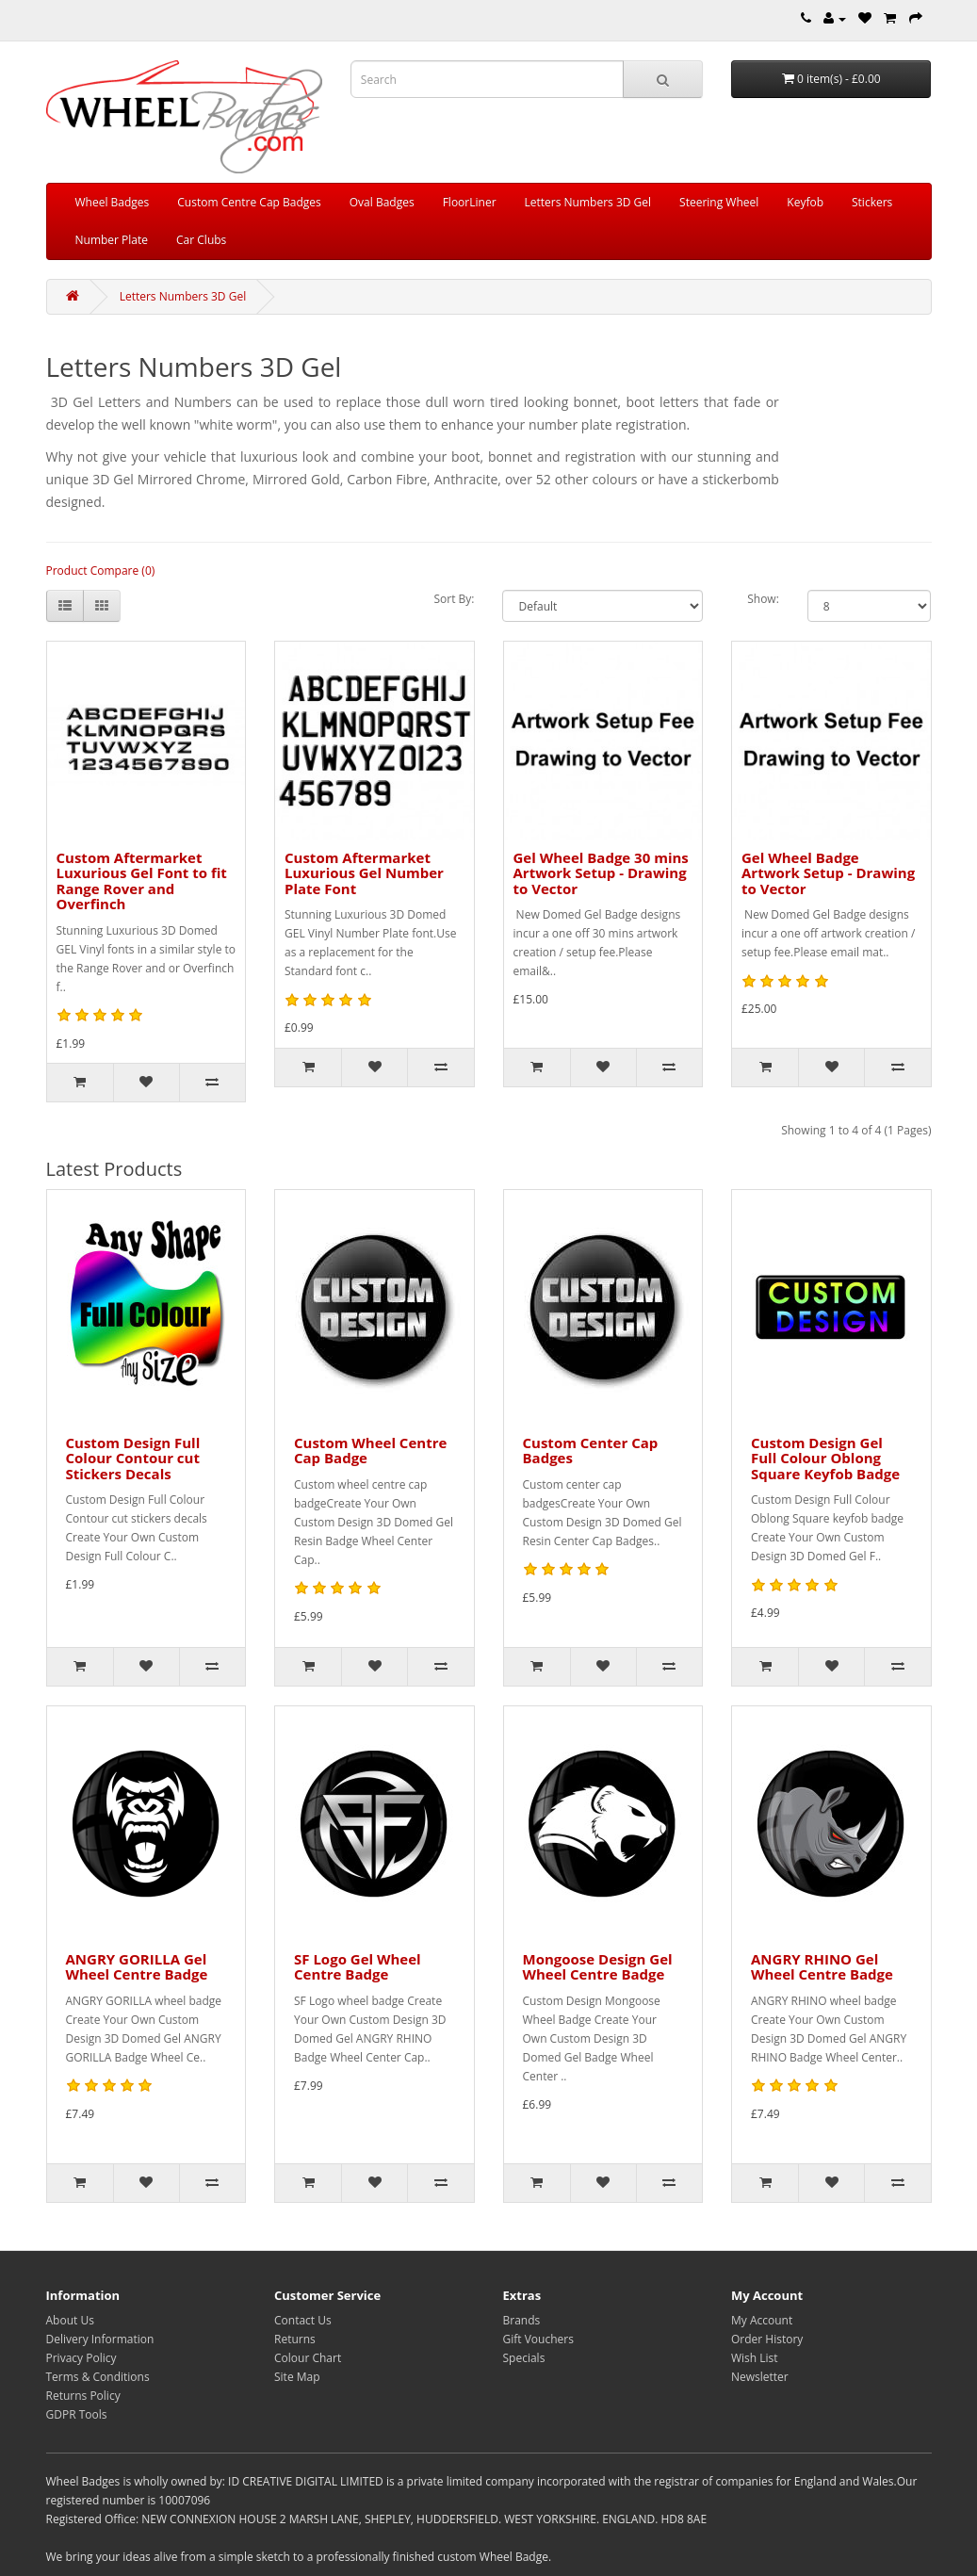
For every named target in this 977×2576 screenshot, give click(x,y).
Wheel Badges (112, 202)
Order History (767, 2339)
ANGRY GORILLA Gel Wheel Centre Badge (137, 1966)
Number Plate (112, 240)
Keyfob (805, 202)
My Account (761, 2320)
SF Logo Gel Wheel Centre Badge (357, 1966)
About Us (70, 2320)
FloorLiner (470, 202)
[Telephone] (806, 18)
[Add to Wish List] (146, 1082)
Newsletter (760, 2377)
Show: (763, 599)
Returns (295, 2339)
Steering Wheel (718, 202)
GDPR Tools (76, 2414)
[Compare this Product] (212, 1082)
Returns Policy (83, 2396)
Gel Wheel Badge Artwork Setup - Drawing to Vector (828, 873)
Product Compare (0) (100, 570)
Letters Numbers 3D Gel (588, 202)
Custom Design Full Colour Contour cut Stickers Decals (133, 1458)
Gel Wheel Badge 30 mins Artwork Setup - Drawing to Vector (601, 873)
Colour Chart (307, 2358)
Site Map (297, 2377)
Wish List (754, 2358)
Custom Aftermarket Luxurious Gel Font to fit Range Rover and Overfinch (142, 881)
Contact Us (303, 2320)
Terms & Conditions (98, 2377)
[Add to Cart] (80, 1082)
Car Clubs (201, 240)
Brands (522, 2320)
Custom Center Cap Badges (591, 1450)
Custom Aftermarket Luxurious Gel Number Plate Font (364, 873)
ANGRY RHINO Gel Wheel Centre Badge (822, 1966)
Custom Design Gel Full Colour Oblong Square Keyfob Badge (825, 1458)
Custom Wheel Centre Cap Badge (370, 1450)
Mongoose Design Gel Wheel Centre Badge (598, 1966)
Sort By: (453, 599)
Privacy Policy (81, 2358)
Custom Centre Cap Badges (248, 202)
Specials (524, 2358)
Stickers (872, 202)
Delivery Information (100, 2339)
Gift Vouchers (538, 2339)
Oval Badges (382, 202)
